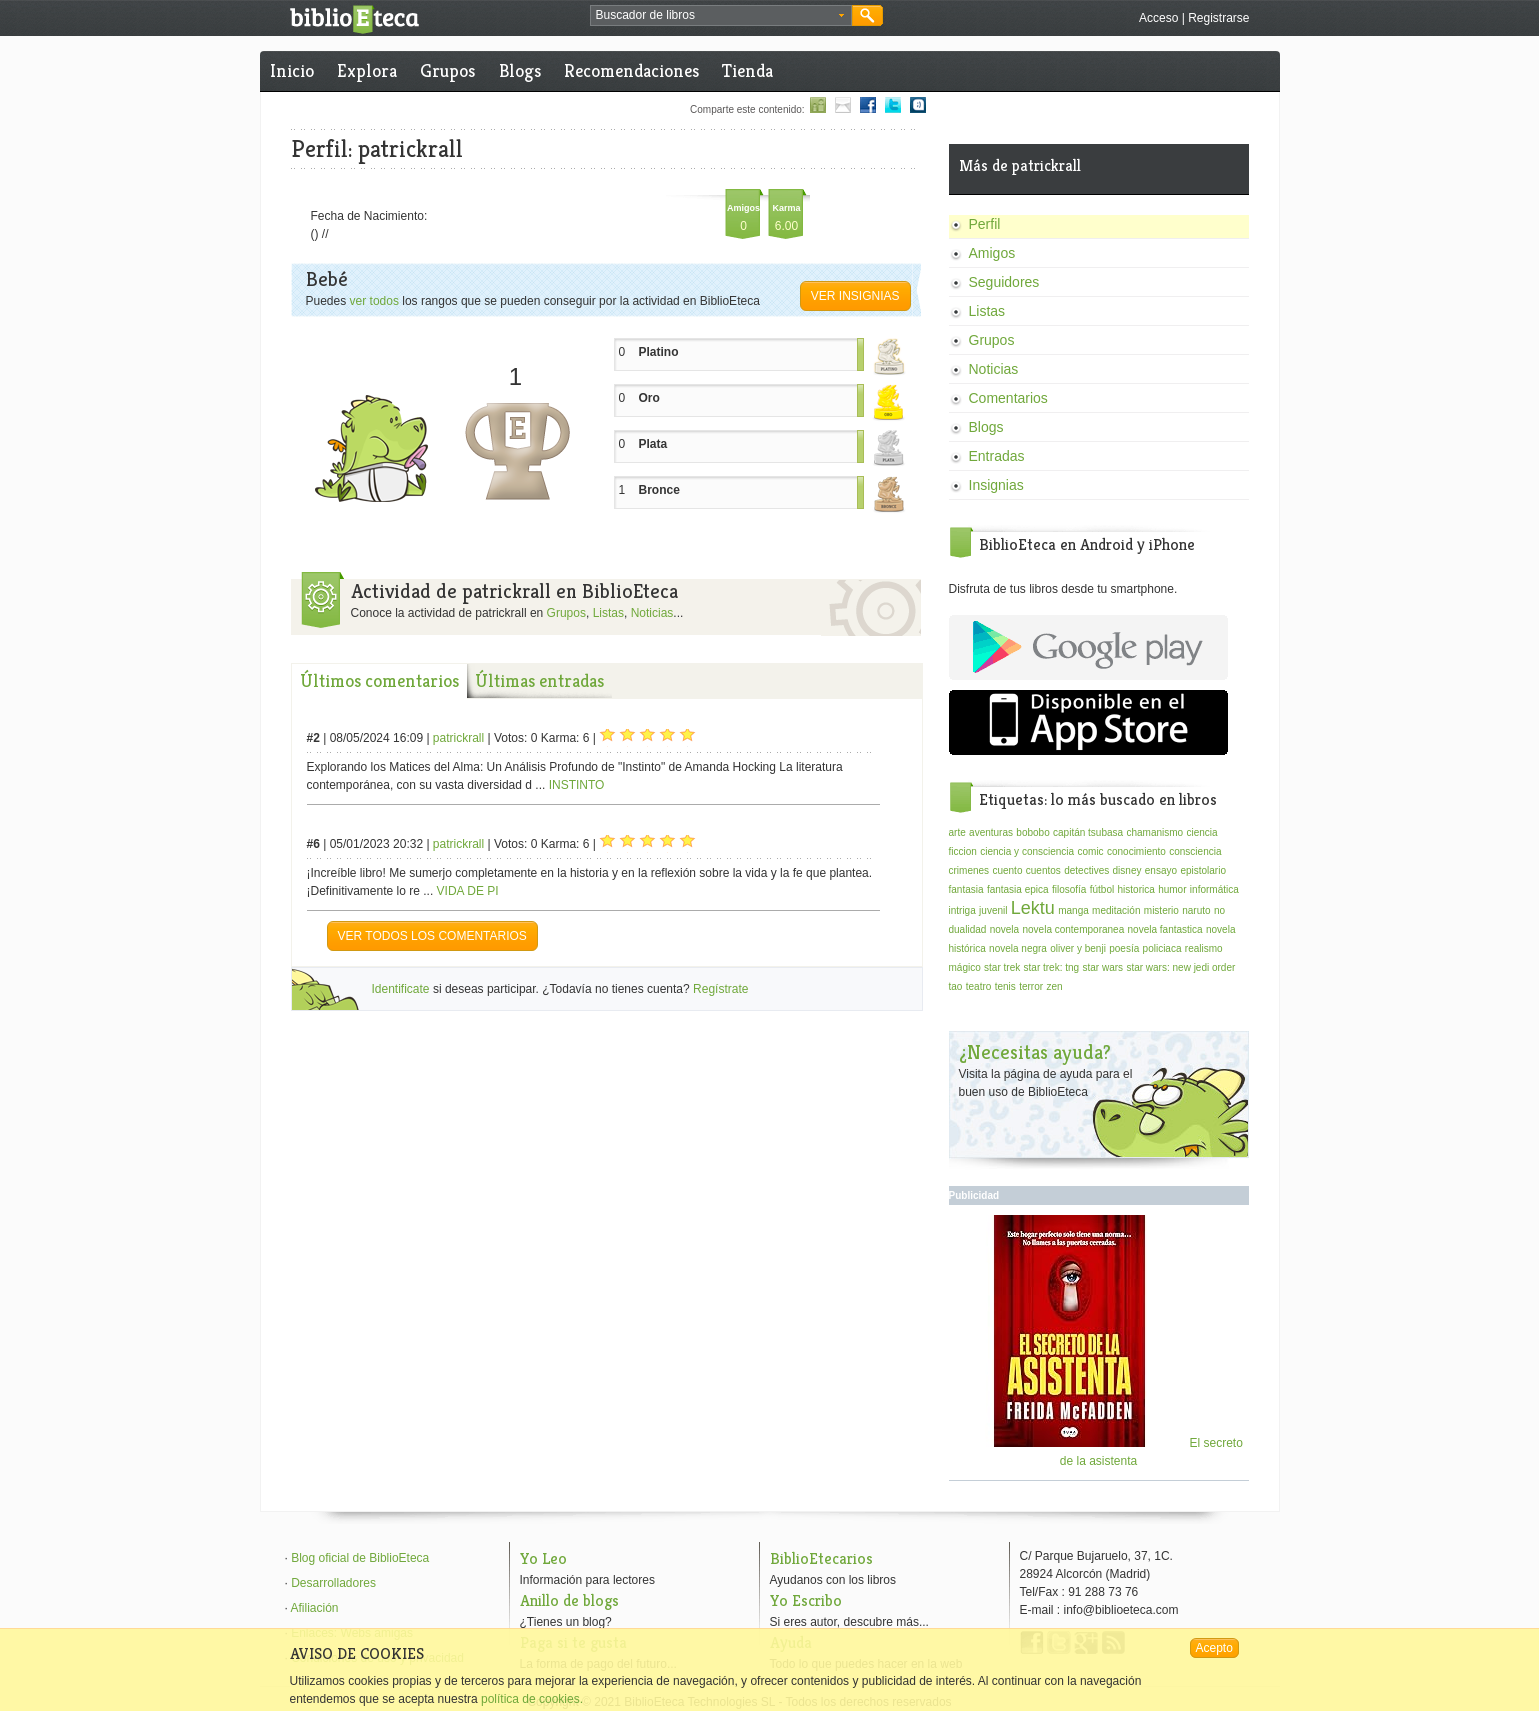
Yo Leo (543, 1558)
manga (1073, 910)
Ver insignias (855, 296)
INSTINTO (577, 785)
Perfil (985, 224)
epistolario (1203, 870)
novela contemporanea (1073, 929)
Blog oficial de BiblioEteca (360, 1558)
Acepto (1214, 1648)
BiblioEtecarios (821, 1558)
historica (1136, 889)
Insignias (996, 485)
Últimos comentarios (379, 680)
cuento (1007, 870)
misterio (1161, 910)
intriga (962, 910)
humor (1172, 889)
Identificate (401, 989)
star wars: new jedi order (1180, 967)
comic (1090, 851)
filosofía (1069, 889)
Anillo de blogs (569, 1600)
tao (956, 986)
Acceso (1158, 18)
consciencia (1195, 851)
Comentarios (1008, 398)
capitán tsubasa (1088, 832)
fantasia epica (1018, 889)
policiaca (1162, 948)
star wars (1102, 967)
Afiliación (315, 1608)
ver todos (374, 301)
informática (1214, 889)
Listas (608, 613)
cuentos (1043, 870)
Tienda (747, 70)
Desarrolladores (333, 1583)
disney (1127, 870)
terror (1031, 986)
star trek (1002, 967)
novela (1004, 929)
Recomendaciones (631, 70)
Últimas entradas (539, 680)
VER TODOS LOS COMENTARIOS (432, 936)
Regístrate (720, 989)
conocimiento (1136, 851)
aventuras (991, 832)
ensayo (1161, 870)
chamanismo (1154, 832)
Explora (367, 70)
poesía (1124, 948)
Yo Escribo (806, 1600)
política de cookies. (532, 1699)
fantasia (966, 889)
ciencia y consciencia (1027, 851)
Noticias (652, 613)
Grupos (447, 70)
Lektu (1033, 908)
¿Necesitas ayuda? (1035, 1052)
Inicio (292, 70)
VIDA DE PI (468, 891)
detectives (1086, 870)
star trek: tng (1052, 967)
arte (957, 832)
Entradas (997, 456)
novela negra (1018, 948)
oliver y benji (1078, 948)
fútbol (1102, 889)
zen (1054, 986)
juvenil (993, 910)
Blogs (520, 70)
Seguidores (1004, 282)
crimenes (969, 870)
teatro (979, 986)
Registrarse (1218, 18)
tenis (1005, 986)
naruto (1196, 910)
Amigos (992, 253)
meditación (1116, 910)
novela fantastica (1165, 929)
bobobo (1032, 832)
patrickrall (458, 738)
